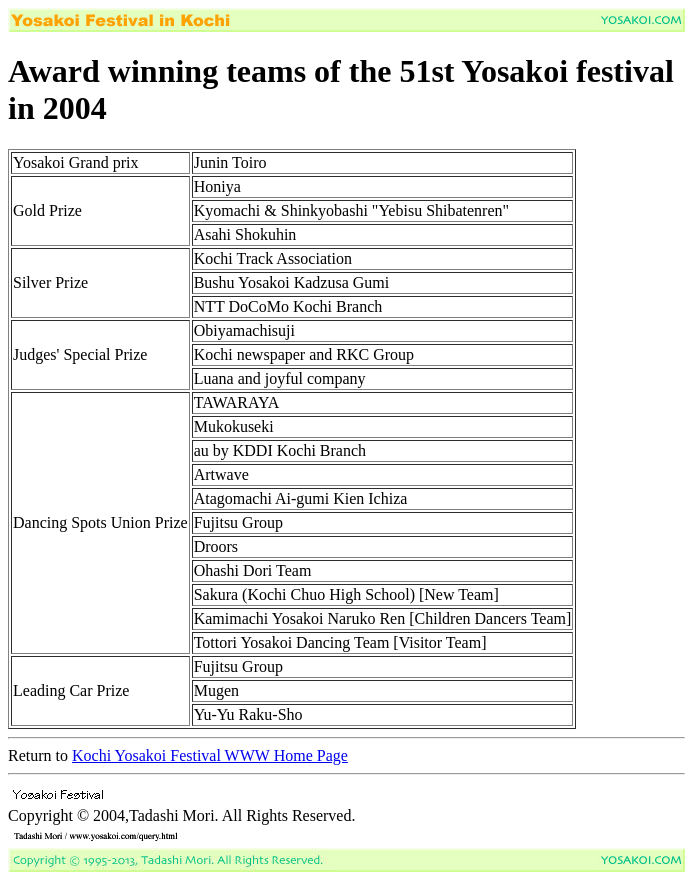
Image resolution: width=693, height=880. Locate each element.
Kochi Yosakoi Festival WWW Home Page (210, 755)
